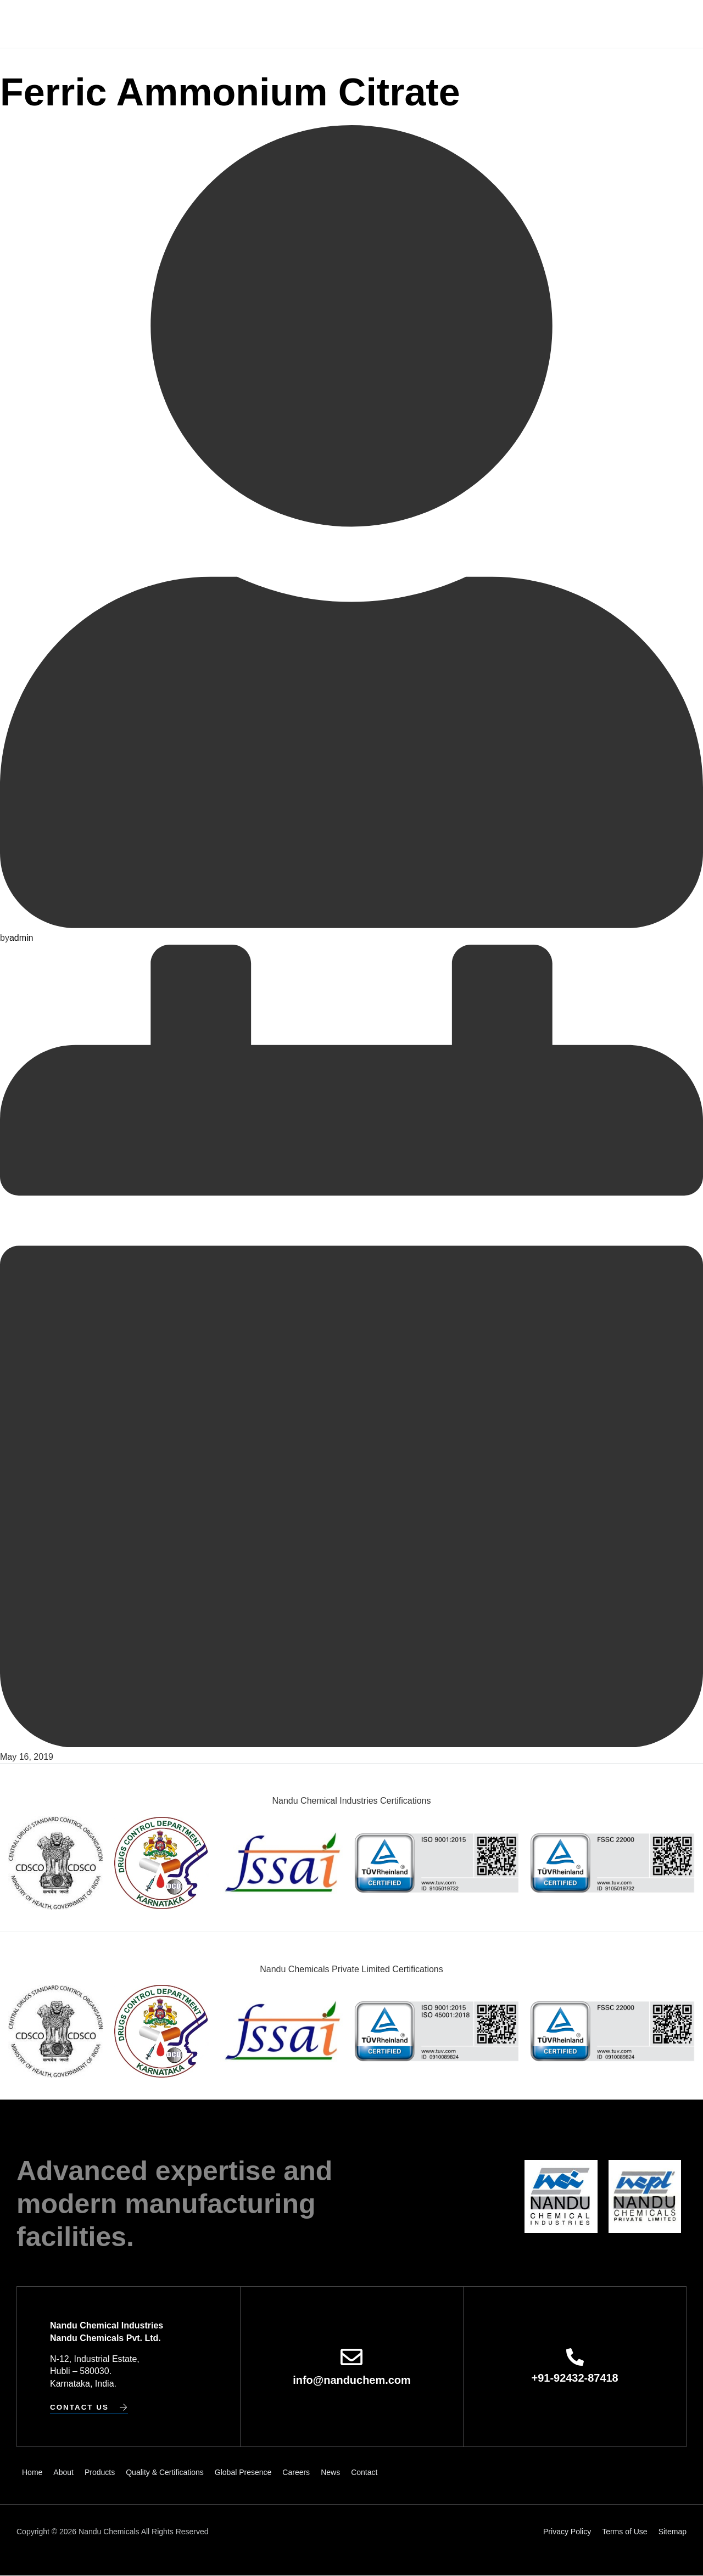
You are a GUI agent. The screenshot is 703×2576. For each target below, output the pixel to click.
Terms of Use (624, 2531)
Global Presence (417, 23)
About (184, 23)
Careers (484, 23)
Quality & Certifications (314, 23)
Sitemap (673, 2531)
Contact (562, 23)
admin (21, 937)
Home (150, 23)
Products (228, 23)
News (523, 23)
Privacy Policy (567, 2531)
